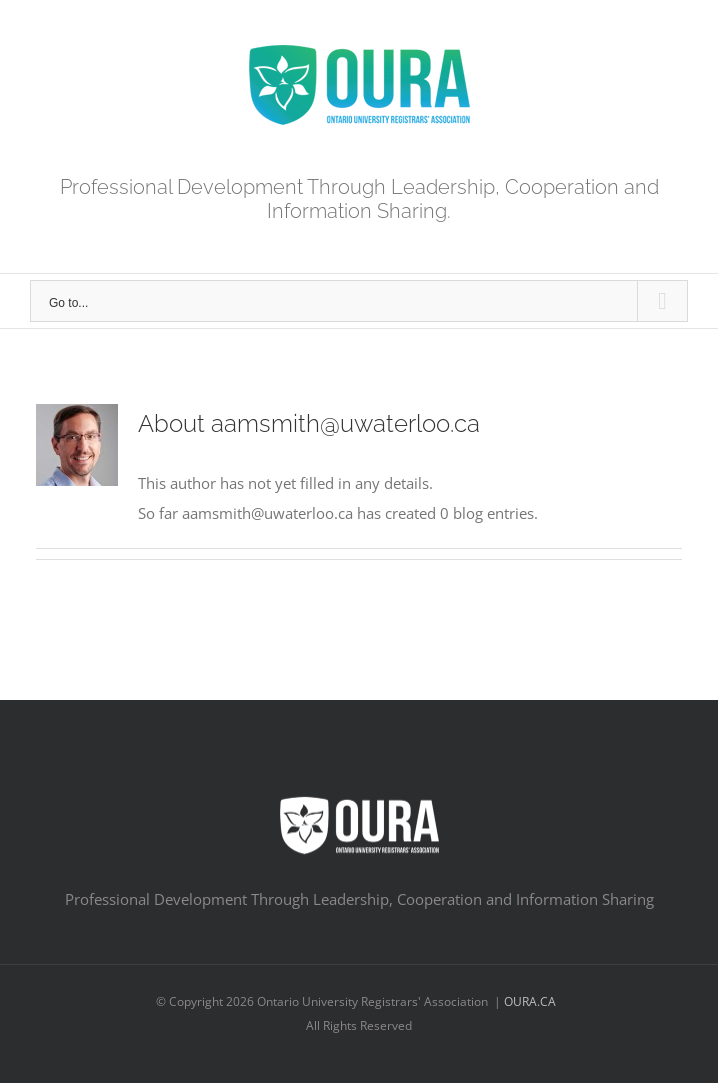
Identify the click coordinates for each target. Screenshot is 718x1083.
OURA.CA (531, 1001)
